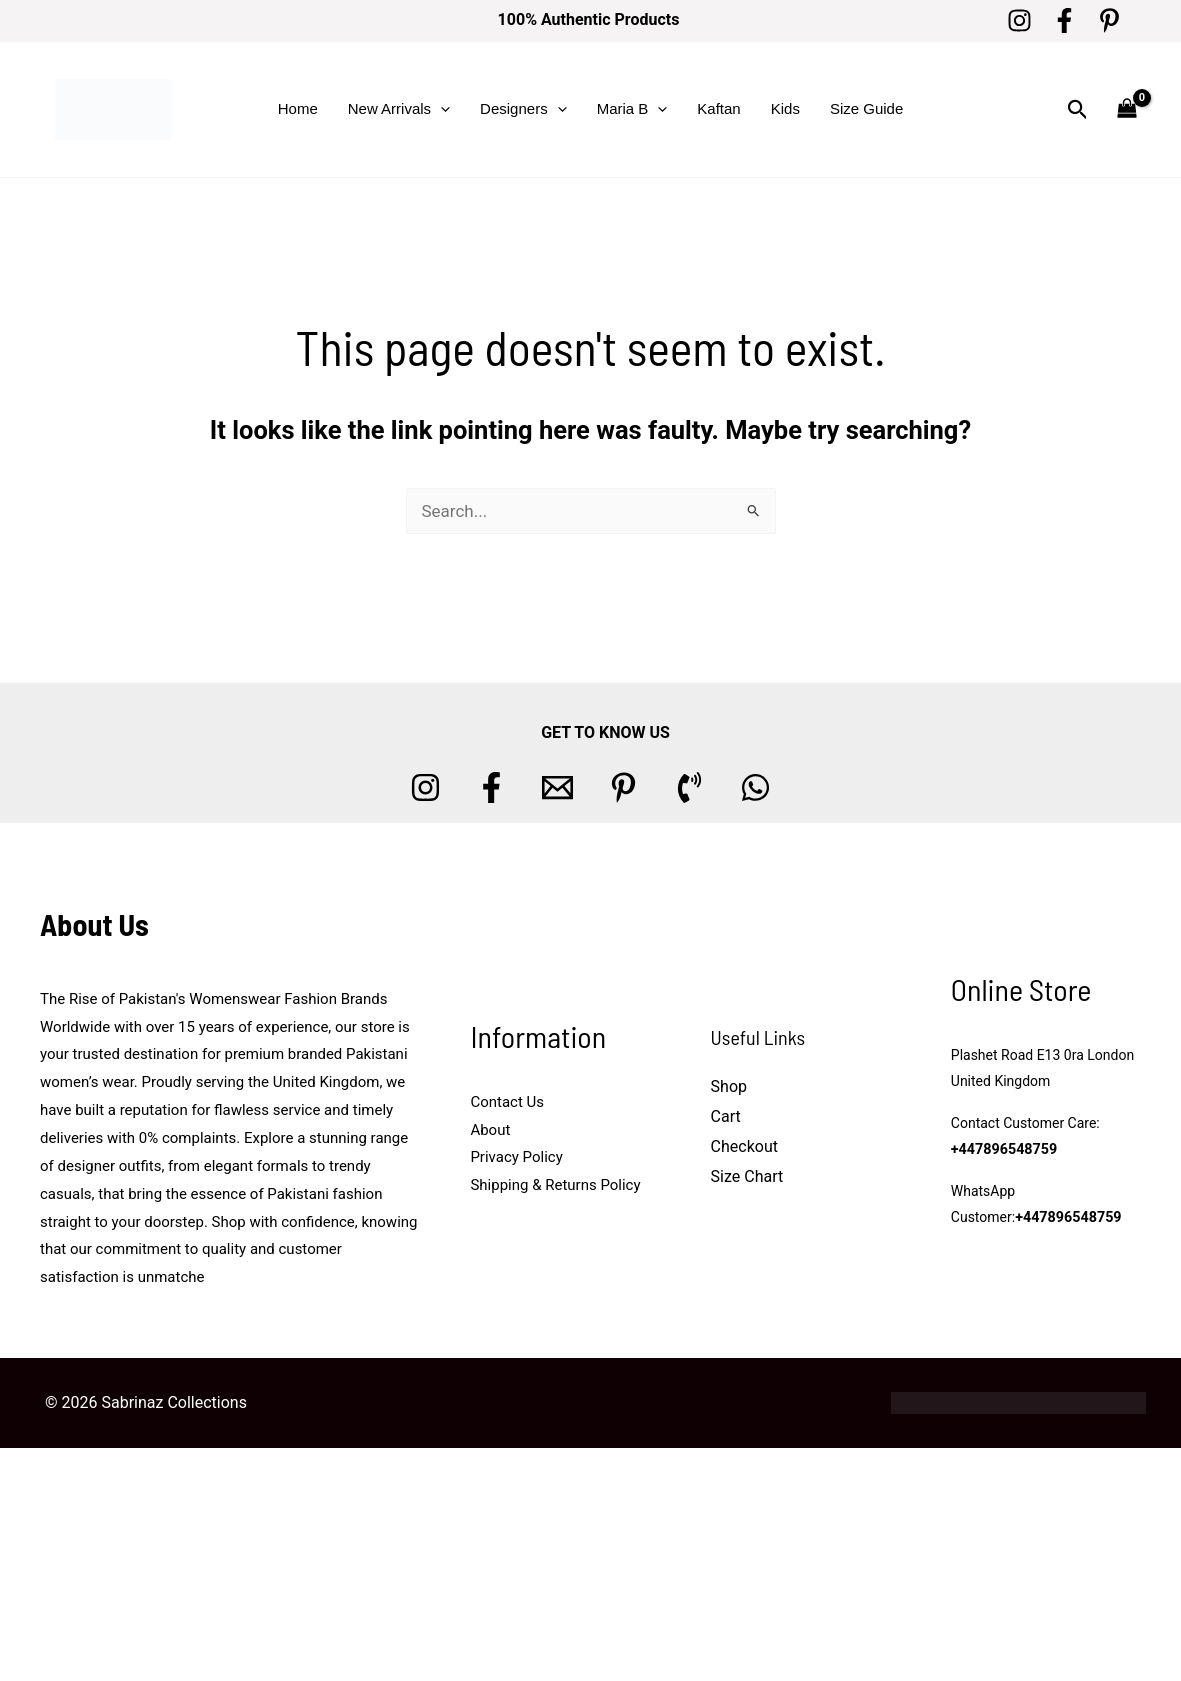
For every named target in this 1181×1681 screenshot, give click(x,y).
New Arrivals (399, 109)
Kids (785, 108)
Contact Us (507, 1102)
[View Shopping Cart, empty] (1127, 109)
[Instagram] (1019, 20)
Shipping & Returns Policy (555, 1185)
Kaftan (718, 108)
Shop (729, 1086)
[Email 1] (557, 787)
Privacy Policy (516, 1157)
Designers (523, 109)
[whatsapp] (755, 787)
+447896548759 (1003, 1149)
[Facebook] (1064, 20)
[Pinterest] (1109, 20)
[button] (440, 109)
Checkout (744, 1146)
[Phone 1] (689, 787)
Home (298, 108)
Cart (726, 1116)
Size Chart (747, 1176)
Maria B (632, 109)
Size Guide (866, 108)
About (490, 1130)
